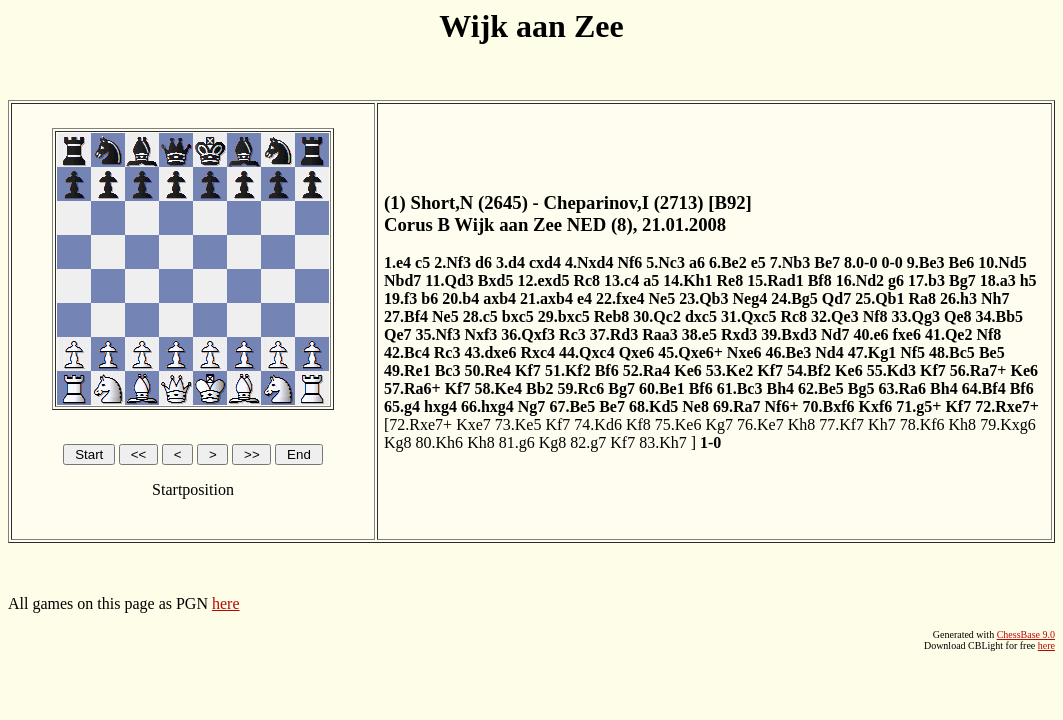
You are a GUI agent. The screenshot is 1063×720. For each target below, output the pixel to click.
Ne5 (662, 298)
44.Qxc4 (587, 352)
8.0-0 (860, 262)
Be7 (827, 262)
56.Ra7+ (978, 370)
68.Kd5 (653, 406)
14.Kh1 (687, 280)
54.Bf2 (809, 370)
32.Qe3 (835, 316)
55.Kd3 (891, 370)
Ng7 (532, 406)
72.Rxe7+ (1007, 406)
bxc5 (518, 316)
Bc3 (448, 370)
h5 (1028, 280)
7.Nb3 (790, 262)
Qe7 (398, 334)
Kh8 (802, 424)
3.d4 (510, 262)
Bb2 (540, 388)
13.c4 (621, 280)
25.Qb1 (879, 298)
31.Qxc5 (749, 316)
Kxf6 (876, 406)
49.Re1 (407, 370)
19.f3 (400, 298)
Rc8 (586, 280)
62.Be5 (821, 388)
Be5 (992, 352)
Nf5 (912, 352)
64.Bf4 (984, 388)
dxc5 (701, 316)
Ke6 (688, 370)
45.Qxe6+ (690, 352)
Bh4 (780, 388)
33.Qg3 (916, 316)
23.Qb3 (703, 298)
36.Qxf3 (528, 334)
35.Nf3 (438, 334)
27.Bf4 (406, 316)
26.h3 (958, 298)
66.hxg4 (487, 406)
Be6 (961, 262)
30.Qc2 (657, 316)
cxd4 (545, 262)
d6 (483, 262)
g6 (896, 280)
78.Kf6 (922, 424)
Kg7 (719, 424)
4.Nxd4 (589, 262)
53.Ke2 (730, 370)
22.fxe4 (620, 298)
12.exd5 (543, 280)
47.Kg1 (872, 352)
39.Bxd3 (789, 334)
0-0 (891, 262)
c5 (422, 262)
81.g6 (517, 442)
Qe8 (958, 316)
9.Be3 (926, 262)
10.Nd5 (1002, 262)
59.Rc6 (581, 388)
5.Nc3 (665, 262)
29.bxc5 (564, 316)
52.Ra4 (647, 370)
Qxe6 (637, 352)
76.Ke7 (760, 424)
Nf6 (629, 262)
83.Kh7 (663, 442)
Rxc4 (537, 352)
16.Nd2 (860, 280)
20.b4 (460, 298)
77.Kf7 (841, 424)
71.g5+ (918, 406)
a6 (697, 262)
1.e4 (397, 262)
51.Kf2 (568, 370)
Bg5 (861, 388)
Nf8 (875, 316)
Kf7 (528, 370)
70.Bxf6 (829, 406)
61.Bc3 (740, 388)
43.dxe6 (490, 352)
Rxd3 (739, 334)
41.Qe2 (949, 334)
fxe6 (906, 334)
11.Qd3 (449, 280)
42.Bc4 (407, 352)
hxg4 (440, 406)
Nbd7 (402, 280)
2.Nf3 (452, 262)
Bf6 (607, 370)
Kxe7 (473, 424)
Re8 (730, 280)
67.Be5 (572, 406)
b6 (429, 298)
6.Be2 (728, 262)
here (226, 603)
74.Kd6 (598, 424)
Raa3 (660, 334)
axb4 (499, 298)
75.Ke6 (678, 424)
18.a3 (998, 280)
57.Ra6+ (412, 388)
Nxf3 (480, 334)
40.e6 (870, 334)
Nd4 (829, 352)
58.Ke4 (498, 388)
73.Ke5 (518, 424)
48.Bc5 (952, 352)
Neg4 (750, 298)
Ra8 (923, 298)
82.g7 (588, 442)
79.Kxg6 (1008, 424)
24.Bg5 (794, 298)
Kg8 (398, 442)
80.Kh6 (440, 442)
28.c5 (480, 316)
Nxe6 (744, 352)
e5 (758, 262)
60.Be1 (662, 388)
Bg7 (962, 280)
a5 (651, 280)
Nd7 (835, 334)
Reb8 (612, 316)
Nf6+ (782, 406)
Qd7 (836, 298)
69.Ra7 (737, 406)
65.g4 (402, 406)
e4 (584, 298)
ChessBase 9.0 (1026, 634)
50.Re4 (487, 370)
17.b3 (926, 280)
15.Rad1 (775, 280)
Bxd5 (496, 280)
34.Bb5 (1000, 316)
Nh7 (995, 298)
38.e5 (699, 334)
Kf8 (638, 424)
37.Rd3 (614, 334)
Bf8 (820, 280)
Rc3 (572, 334)
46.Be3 (789, 352)
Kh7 (882, 424)
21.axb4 (546, 298)
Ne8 (695, 406)
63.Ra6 (903, 388)
